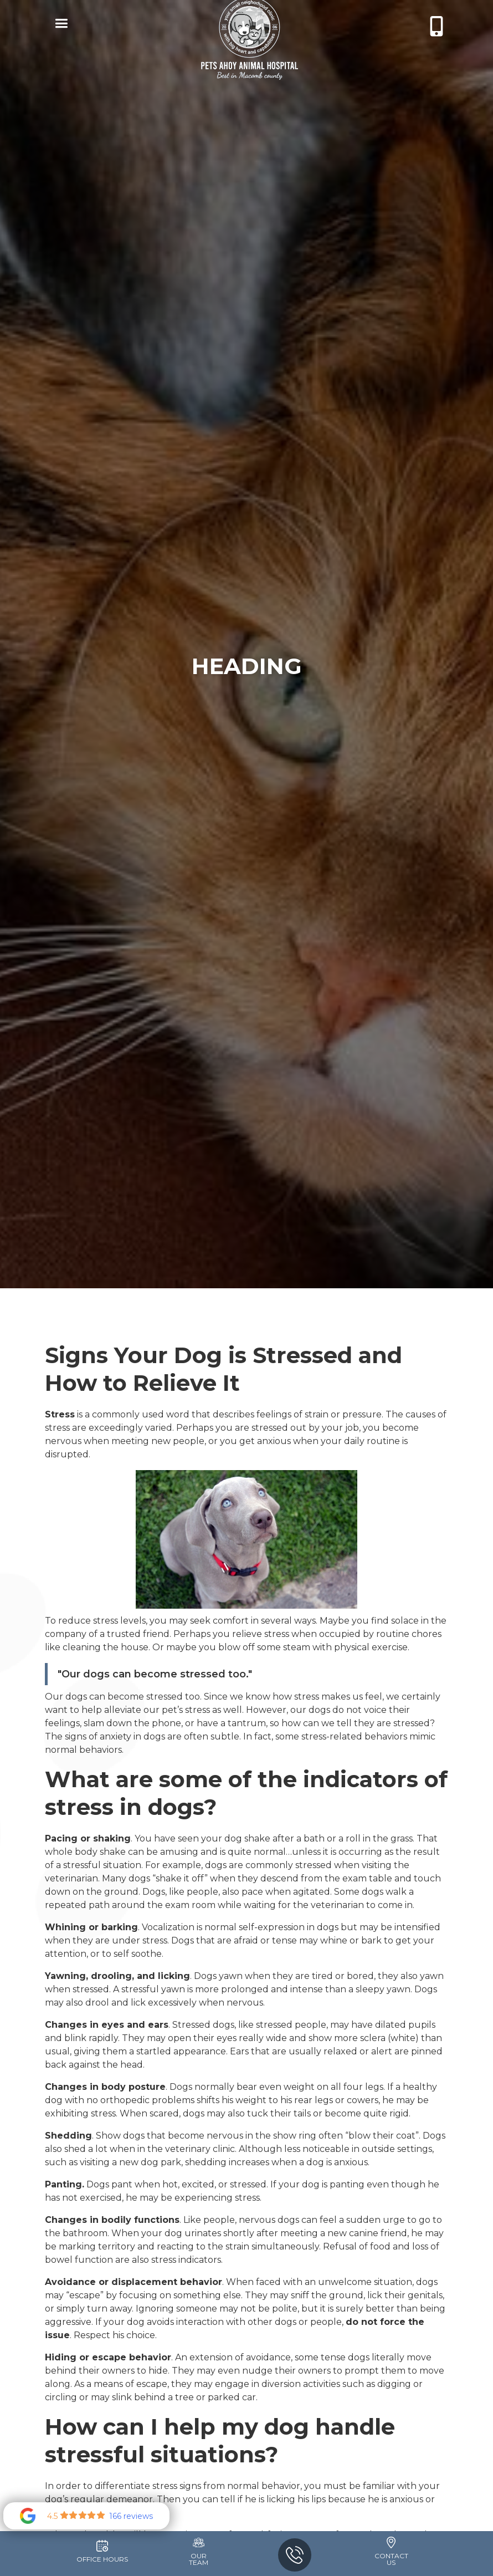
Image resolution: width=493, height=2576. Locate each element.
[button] (59, 25)
